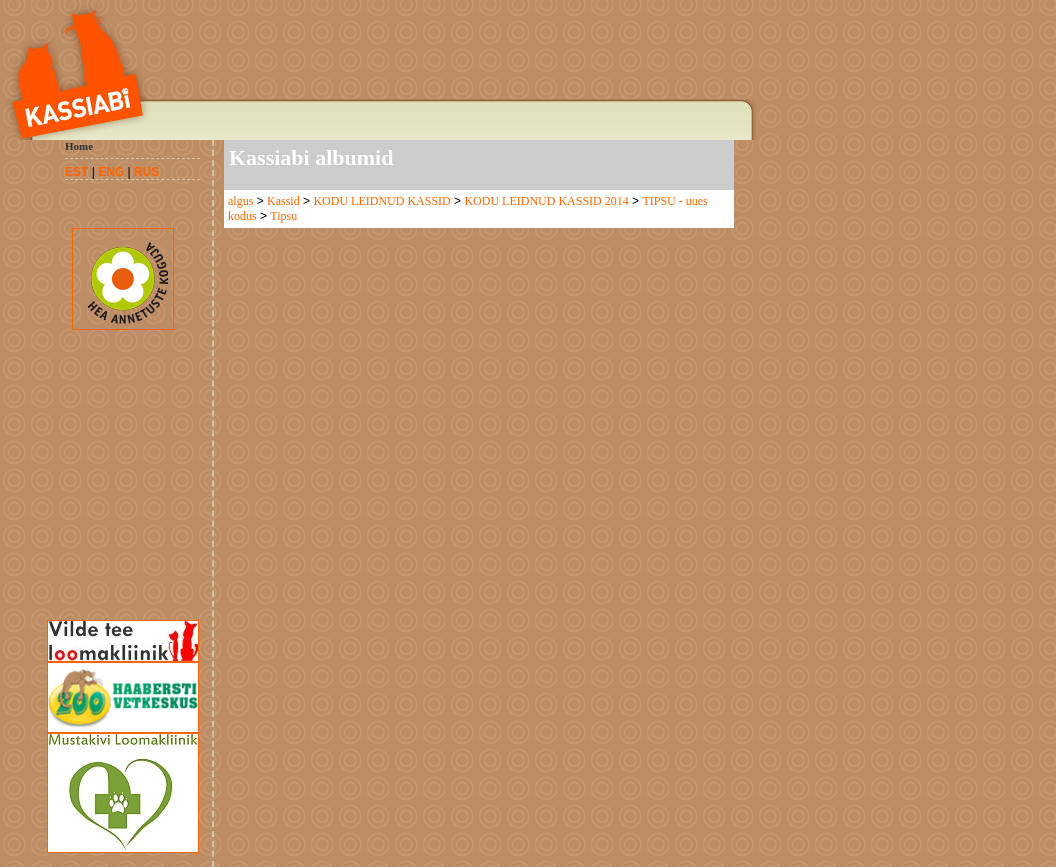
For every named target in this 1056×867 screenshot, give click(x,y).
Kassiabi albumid (311, 157)
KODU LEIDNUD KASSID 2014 (546, 201)
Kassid (283, 201)
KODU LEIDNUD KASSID (381, 201)
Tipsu (283, 216)
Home (79, 146)
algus (240, 201)
